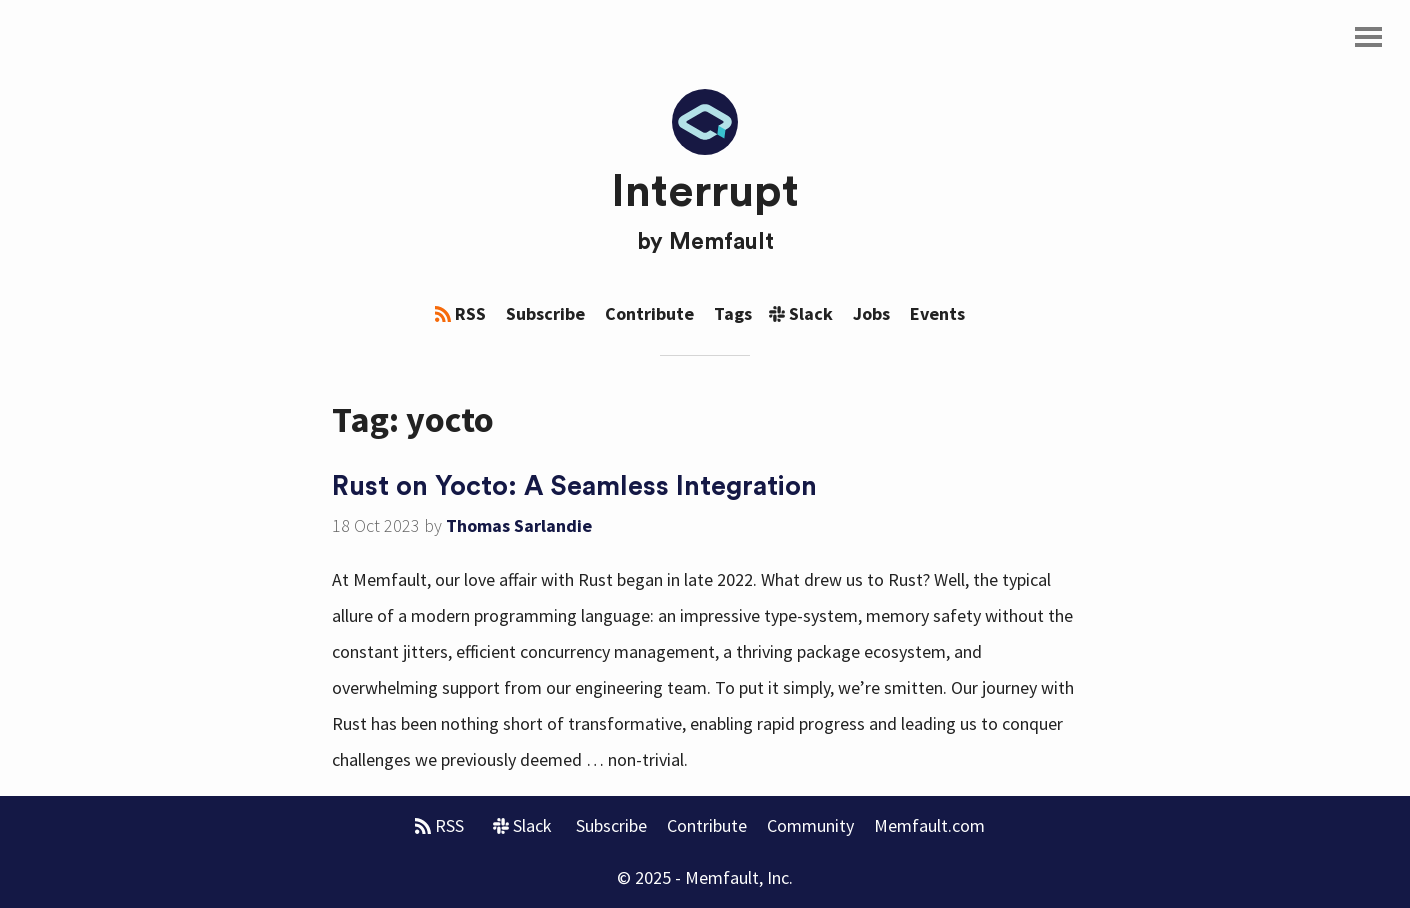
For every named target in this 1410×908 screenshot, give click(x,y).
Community (810, 825)
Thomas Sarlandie (519, 525)
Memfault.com (929, 825)
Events (937, 313)
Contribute (649, 313)
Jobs (871, 313)
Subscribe (545, 313)
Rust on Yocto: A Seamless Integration (574, 486)
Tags (733, 313)
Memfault (721, 242)
